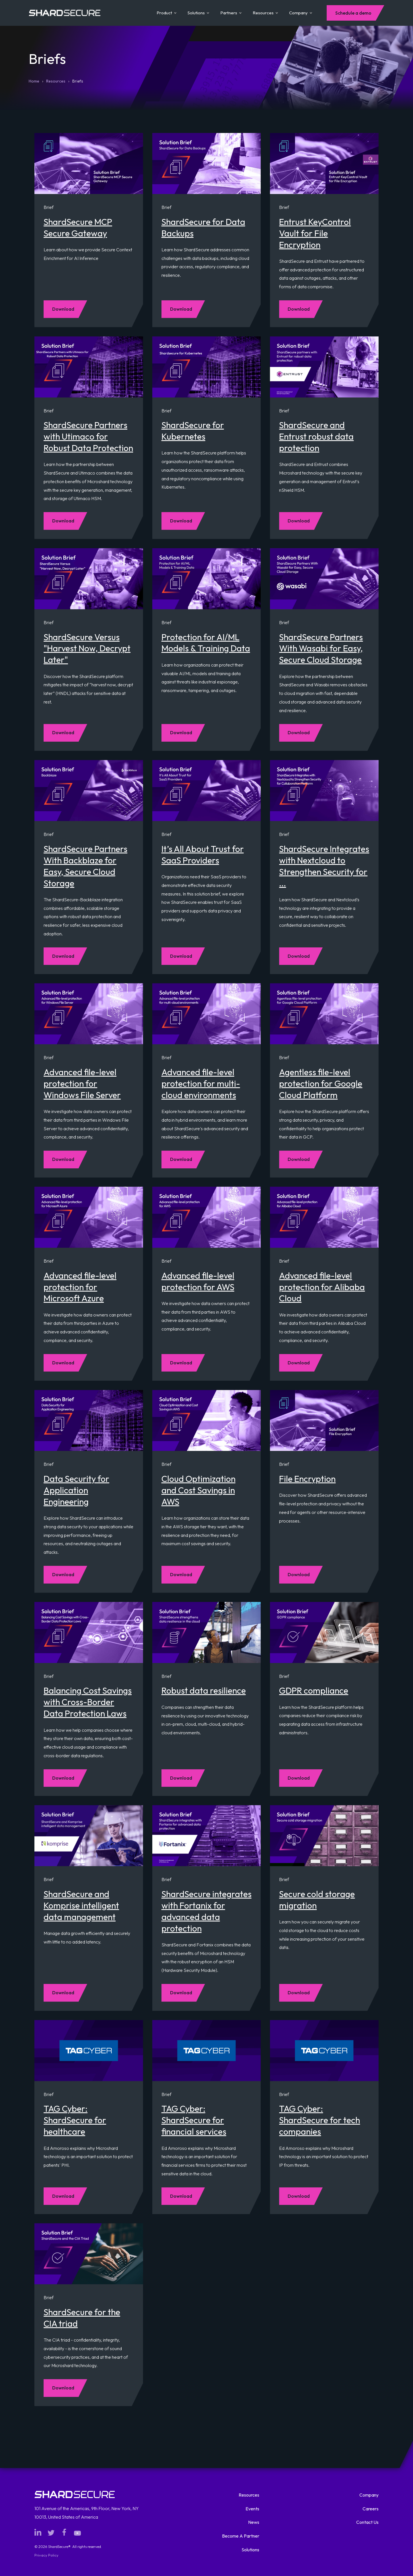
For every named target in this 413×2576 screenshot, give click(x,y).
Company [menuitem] (369, 2495)
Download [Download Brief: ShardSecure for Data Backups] (181, 309)
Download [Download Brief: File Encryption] (299, 1574)
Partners (230, 13)
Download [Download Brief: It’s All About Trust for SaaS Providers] (181, 956)
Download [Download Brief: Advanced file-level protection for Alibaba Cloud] (299, 1363)
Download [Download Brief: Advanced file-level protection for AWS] (181, 1363)
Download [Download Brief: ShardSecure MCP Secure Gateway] (63, 309)
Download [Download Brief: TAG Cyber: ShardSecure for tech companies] (299, 2196)
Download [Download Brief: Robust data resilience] (181, 1778)
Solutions (198, 13)
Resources (265, 13)
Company (300, 13)
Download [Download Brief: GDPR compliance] (299, 1778)
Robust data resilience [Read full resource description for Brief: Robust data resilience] (203, 1690)
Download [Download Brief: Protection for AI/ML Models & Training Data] (181, 732)
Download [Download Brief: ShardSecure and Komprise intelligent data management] (63, 1992)
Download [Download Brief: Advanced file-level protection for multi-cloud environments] (181, 1159)
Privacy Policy (46, 2555)
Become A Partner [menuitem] (240, 2536)
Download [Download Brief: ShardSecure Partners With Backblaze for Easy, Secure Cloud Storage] (63, 956)
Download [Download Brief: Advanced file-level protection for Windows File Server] (63, 1159)
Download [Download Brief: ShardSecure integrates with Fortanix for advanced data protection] (181, 1992)
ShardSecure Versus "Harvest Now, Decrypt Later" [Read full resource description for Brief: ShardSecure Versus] (87, 648)
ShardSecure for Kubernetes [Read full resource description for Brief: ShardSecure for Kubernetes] (192, 431)
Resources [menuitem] (249, 2495)
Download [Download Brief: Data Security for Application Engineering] (63, 1574)
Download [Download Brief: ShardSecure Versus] (63, 732)
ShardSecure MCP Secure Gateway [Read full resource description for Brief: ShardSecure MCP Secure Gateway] (78, 227)
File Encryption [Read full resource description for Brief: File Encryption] (307, 1478)
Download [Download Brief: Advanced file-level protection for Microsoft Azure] (63, 1363)
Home (34, 81)
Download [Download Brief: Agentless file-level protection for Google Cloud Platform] (299, 1159)
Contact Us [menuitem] (367, 2522)
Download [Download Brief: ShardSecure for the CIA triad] (63, 2388)
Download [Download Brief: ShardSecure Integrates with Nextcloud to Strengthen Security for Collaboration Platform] (299, 956)
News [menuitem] (253, 2522)
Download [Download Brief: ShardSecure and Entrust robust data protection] (299, 521)
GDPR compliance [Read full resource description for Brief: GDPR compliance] (313, 1690)
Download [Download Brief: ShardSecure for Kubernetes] (181, 521)
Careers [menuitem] (371, 2509)
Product (166, 13)
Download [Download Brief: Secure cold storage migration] (299, 1992)
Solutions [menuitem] (250, 2550)
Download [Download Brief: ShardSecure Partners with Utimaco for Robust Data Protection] (63, 521)
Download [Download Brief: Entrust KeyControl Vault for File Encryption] (299, 309)
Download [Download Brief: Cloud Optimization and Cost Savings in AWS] (181, 1574)
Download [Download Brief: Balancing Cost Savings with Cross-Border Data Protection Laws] (63, 1778)
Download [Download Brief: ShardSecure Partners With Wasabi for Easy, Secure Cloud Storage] (299, 732)
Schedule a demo (353, 13)
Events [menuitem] (252, 2509)
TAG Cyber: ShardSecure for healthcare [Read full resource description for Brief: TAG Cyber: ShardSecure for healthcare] (75, 2120)
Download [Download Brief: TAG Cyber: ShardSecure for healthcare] (63, 2196)
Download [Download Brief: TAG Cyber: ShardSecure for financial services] (181, 2196)
